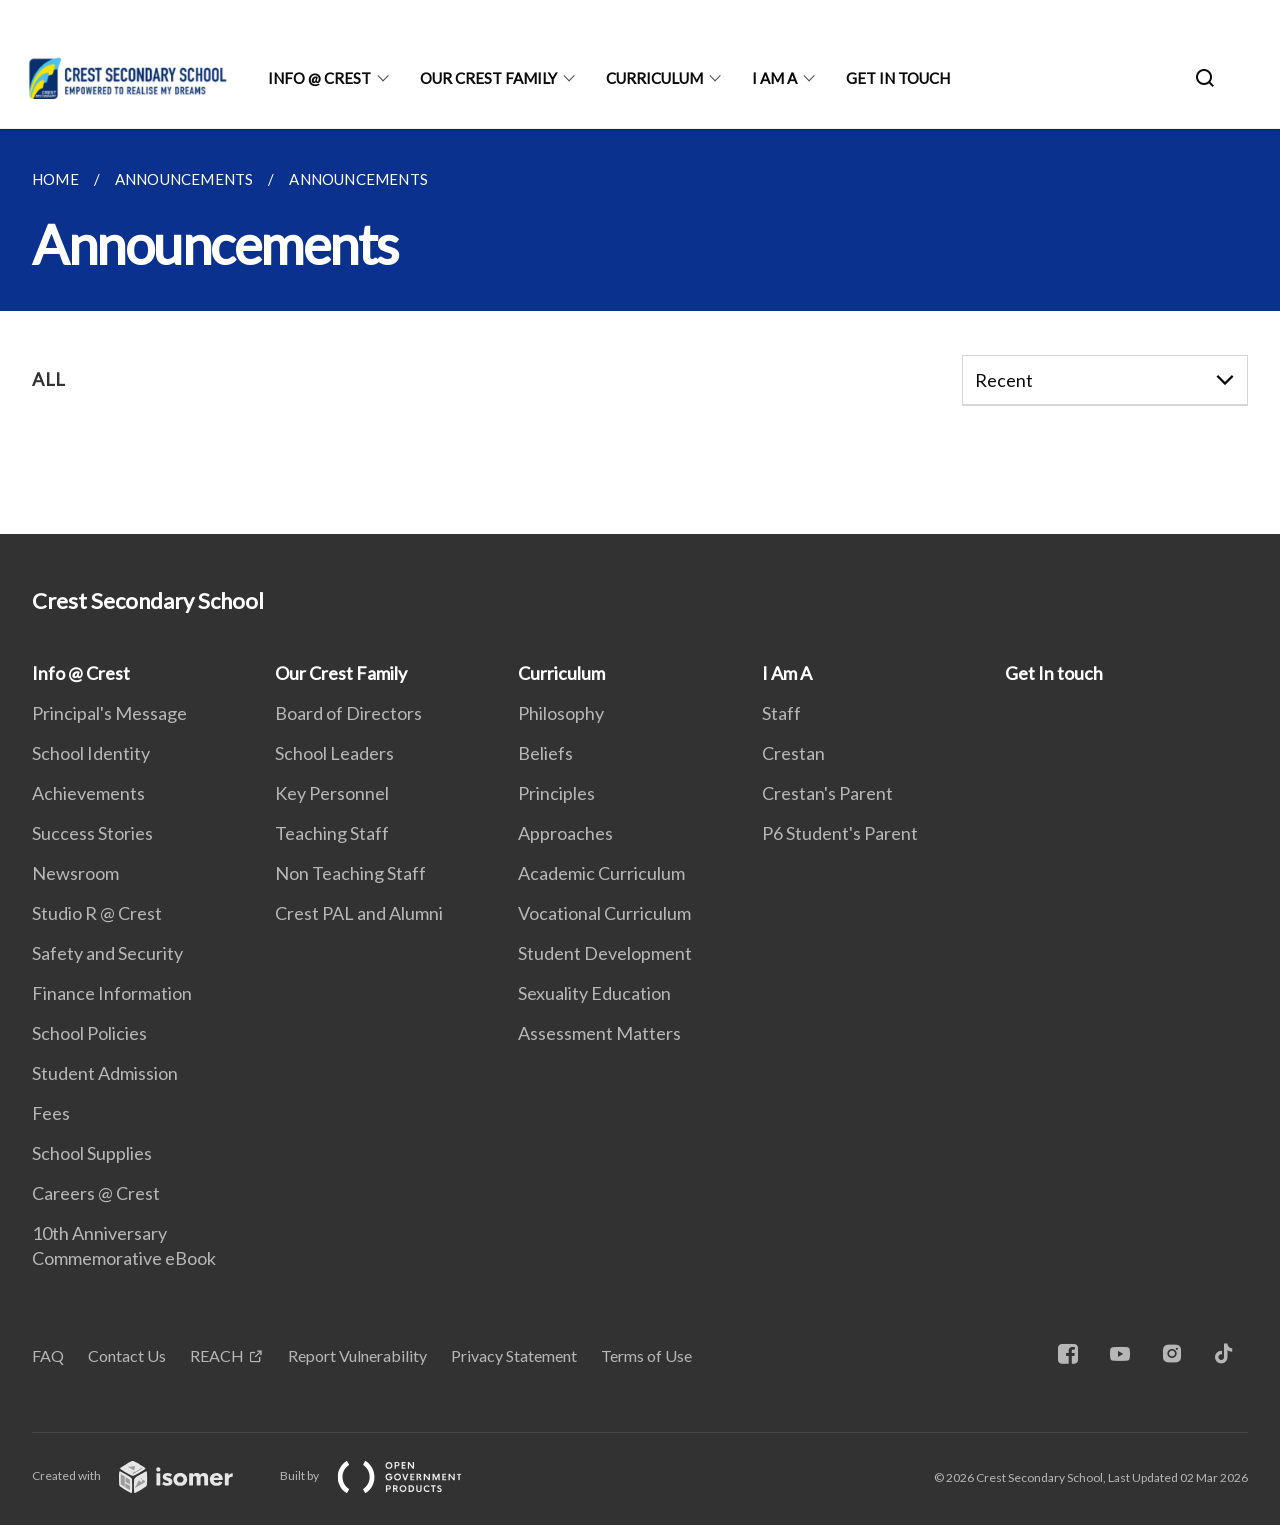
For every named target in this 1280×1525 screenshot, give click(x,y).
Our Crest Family (488, 78)
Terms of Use (646, 1355)
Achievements (88, 793)
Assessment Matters (599, 1033)
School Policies (89, 1033)
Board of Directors (348, 713)
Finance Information (112, 993)
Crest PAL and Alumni (359, 913)
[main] (640, 331)
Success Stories (92, 833)
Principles (556, 793)
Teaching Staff (332, 833)
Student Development (605, 953)
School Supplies (92, 1153)
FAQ (48, 1355)
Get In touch (898, 78)
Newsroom (75, 873)
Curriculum (654, 78)
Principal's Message (109, 713)
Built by (387, 1475)
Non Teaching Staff (350, 873)
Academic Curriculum (601, 873)
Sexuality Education (594, 993)
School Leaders (334, 753)
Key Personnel (332, 793)
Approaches (565, 833)
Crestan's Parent (827, 793)
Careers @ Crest (96, 1193)
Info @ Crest (319, 78)
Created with (148, 1475)
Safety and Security (107, 953)
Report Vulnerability (357, 1355)
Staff (781, 713)
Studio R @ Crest (97, 913)
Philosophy (561, 713)
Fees (51, 1113)
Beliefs (545, 753)
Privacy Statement (514, 1355)
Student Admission (105, 1073)
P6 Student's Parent (840, 833)
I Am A (774, 78)
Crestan (793, 753)
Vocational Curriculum (604, 913)
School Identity (91, 753)
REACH (217, 1355)
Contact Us (127, 1355)
